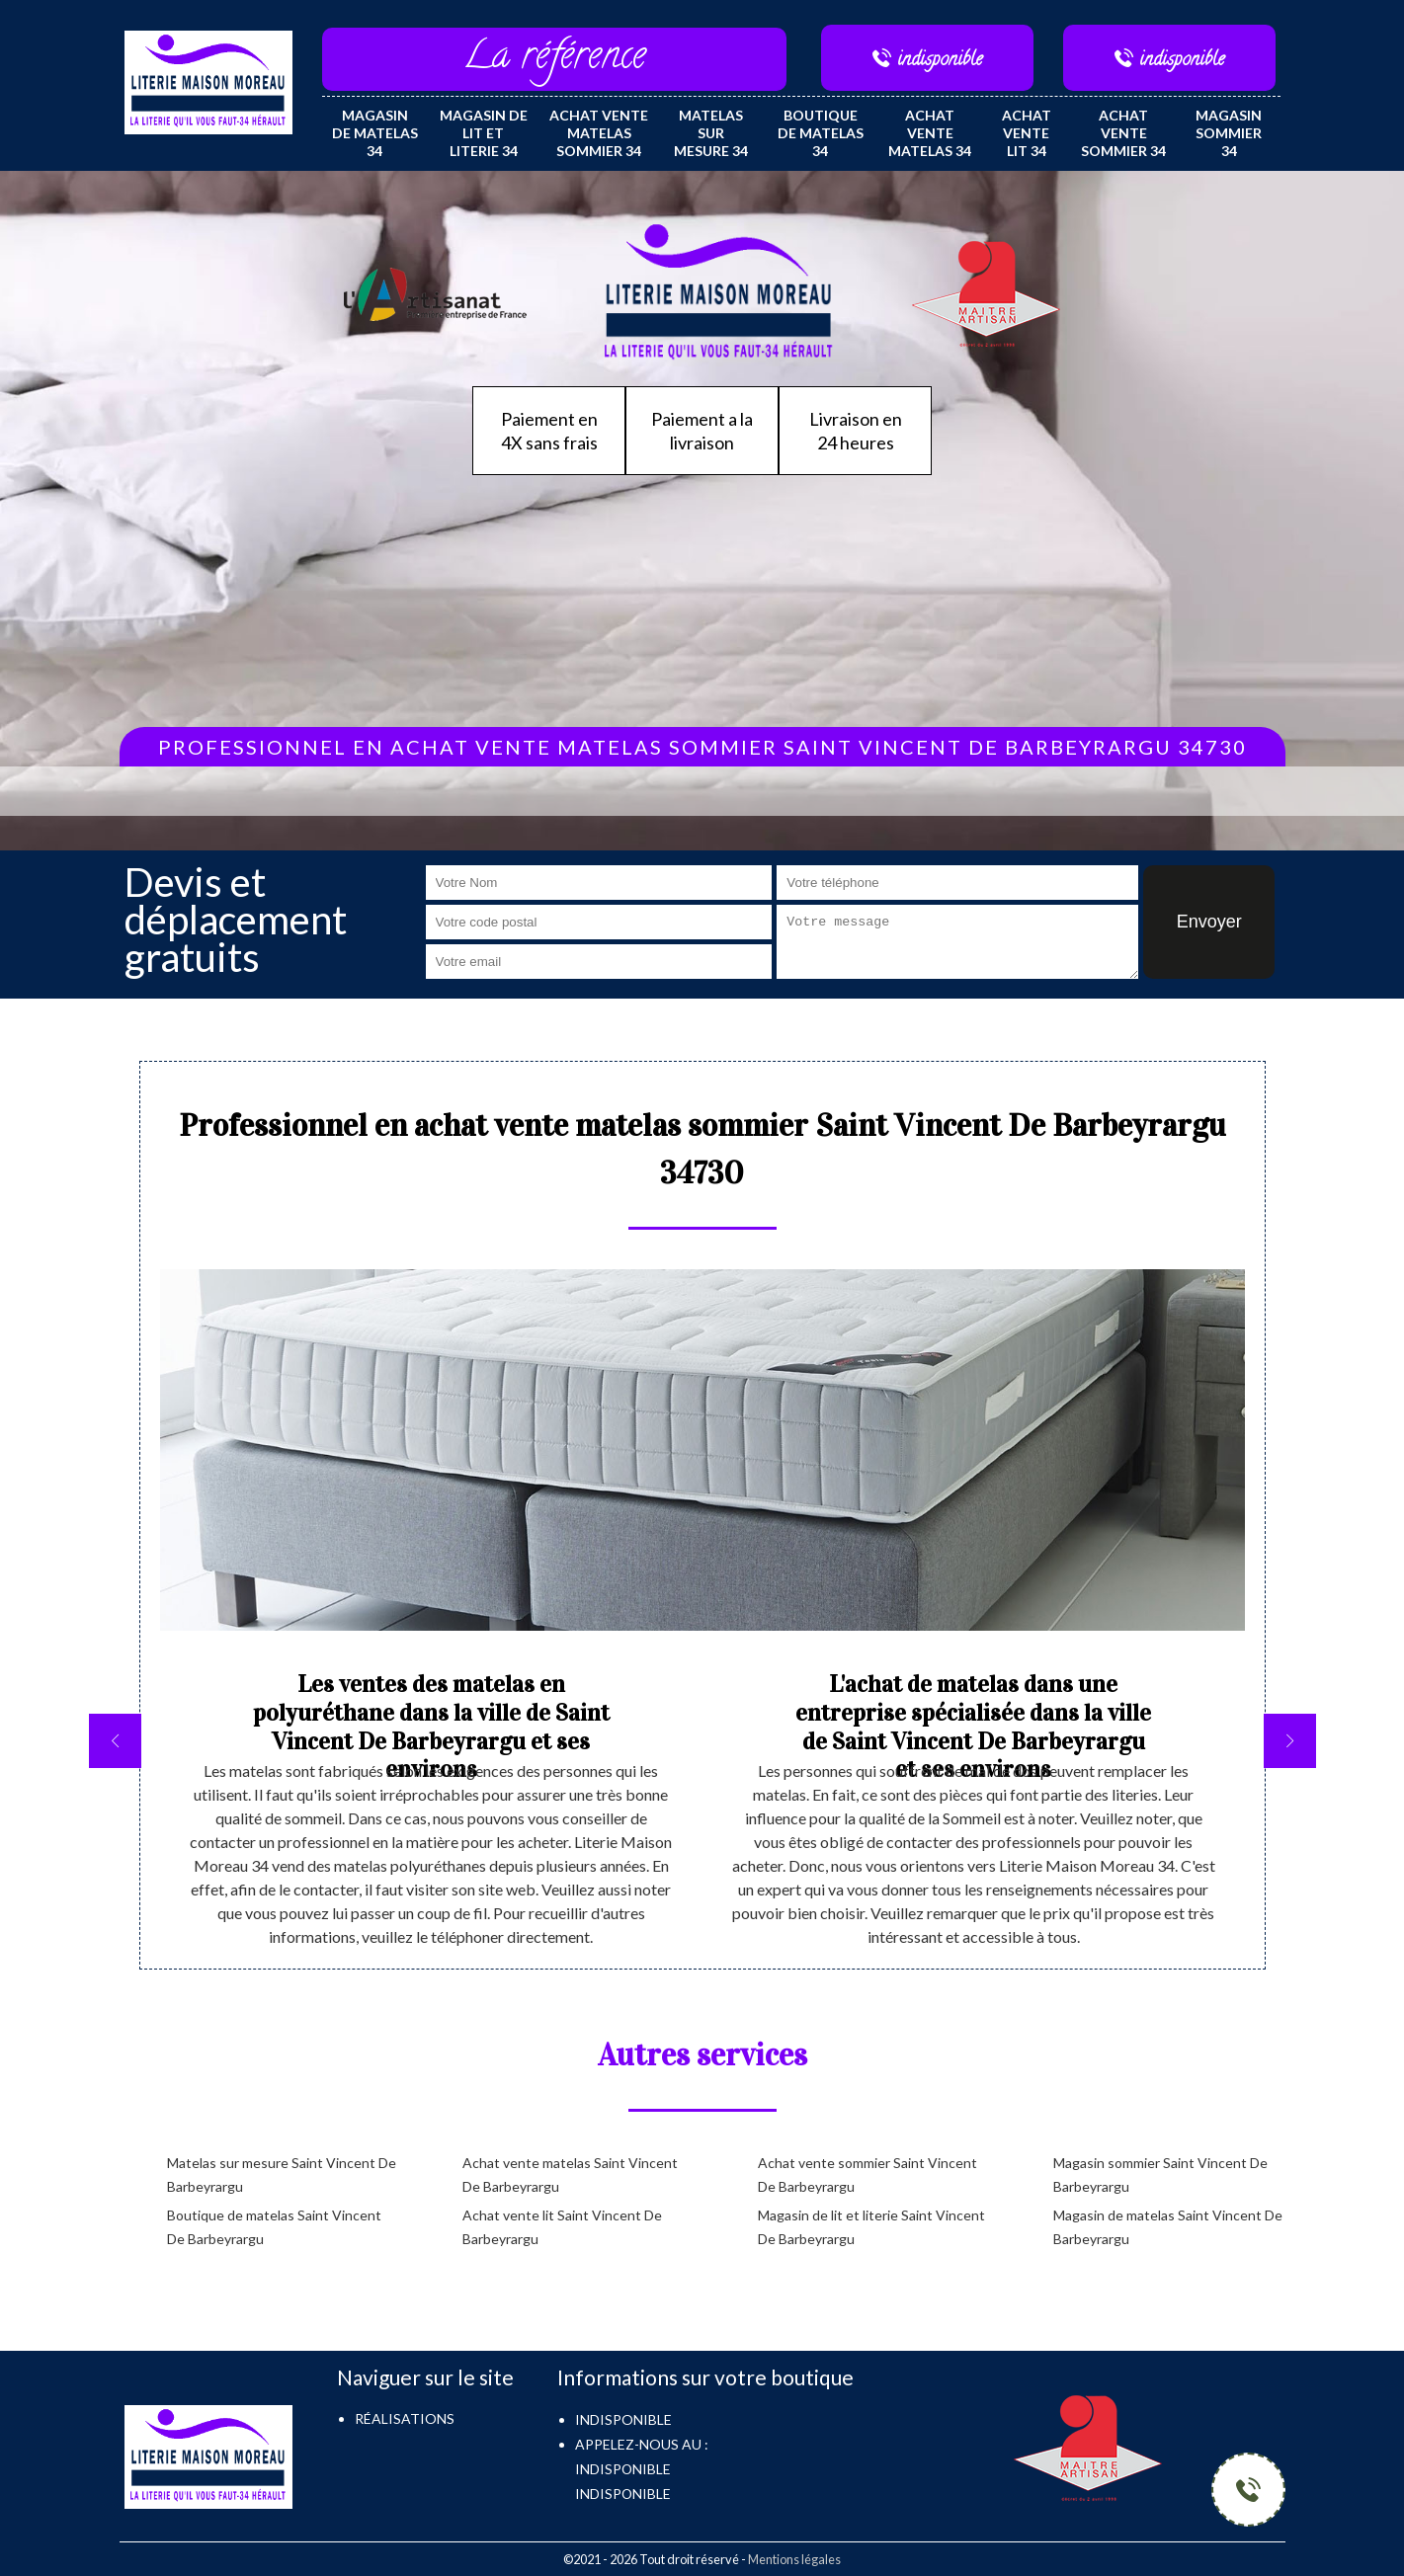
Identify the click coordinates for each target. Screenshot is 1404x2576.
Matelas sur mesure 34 (711, 133)
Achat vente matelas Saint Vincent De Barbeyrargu (570, 2174)
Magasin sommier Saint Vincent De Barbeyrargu (1160, 2174)
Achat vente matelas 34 (929, 133)
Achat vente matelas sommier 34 (598, 133)
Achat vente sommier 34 (1123, 133)
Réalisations (404, 2418)
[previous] (115, 1741)
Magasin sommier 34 (1229, 133)
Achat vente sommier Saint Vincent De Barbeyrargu (867, 2174)
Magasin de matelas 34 (375, 133)
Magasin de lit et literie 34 (484, 133)
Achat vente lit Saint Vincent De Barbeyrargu (562, 2227)
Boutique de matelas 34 (821, 133)
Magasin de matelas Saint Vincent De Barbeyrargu (1167, 2227)
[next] (1290, 1741)
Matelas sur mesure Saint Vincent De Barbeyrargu (281, 2174)
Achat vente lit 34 (1026, 133)
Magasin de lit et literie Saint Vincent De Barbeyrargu (871, 2227)
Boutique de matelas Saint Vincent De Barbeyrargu (274, 2227)
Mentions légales (794, 2559)
